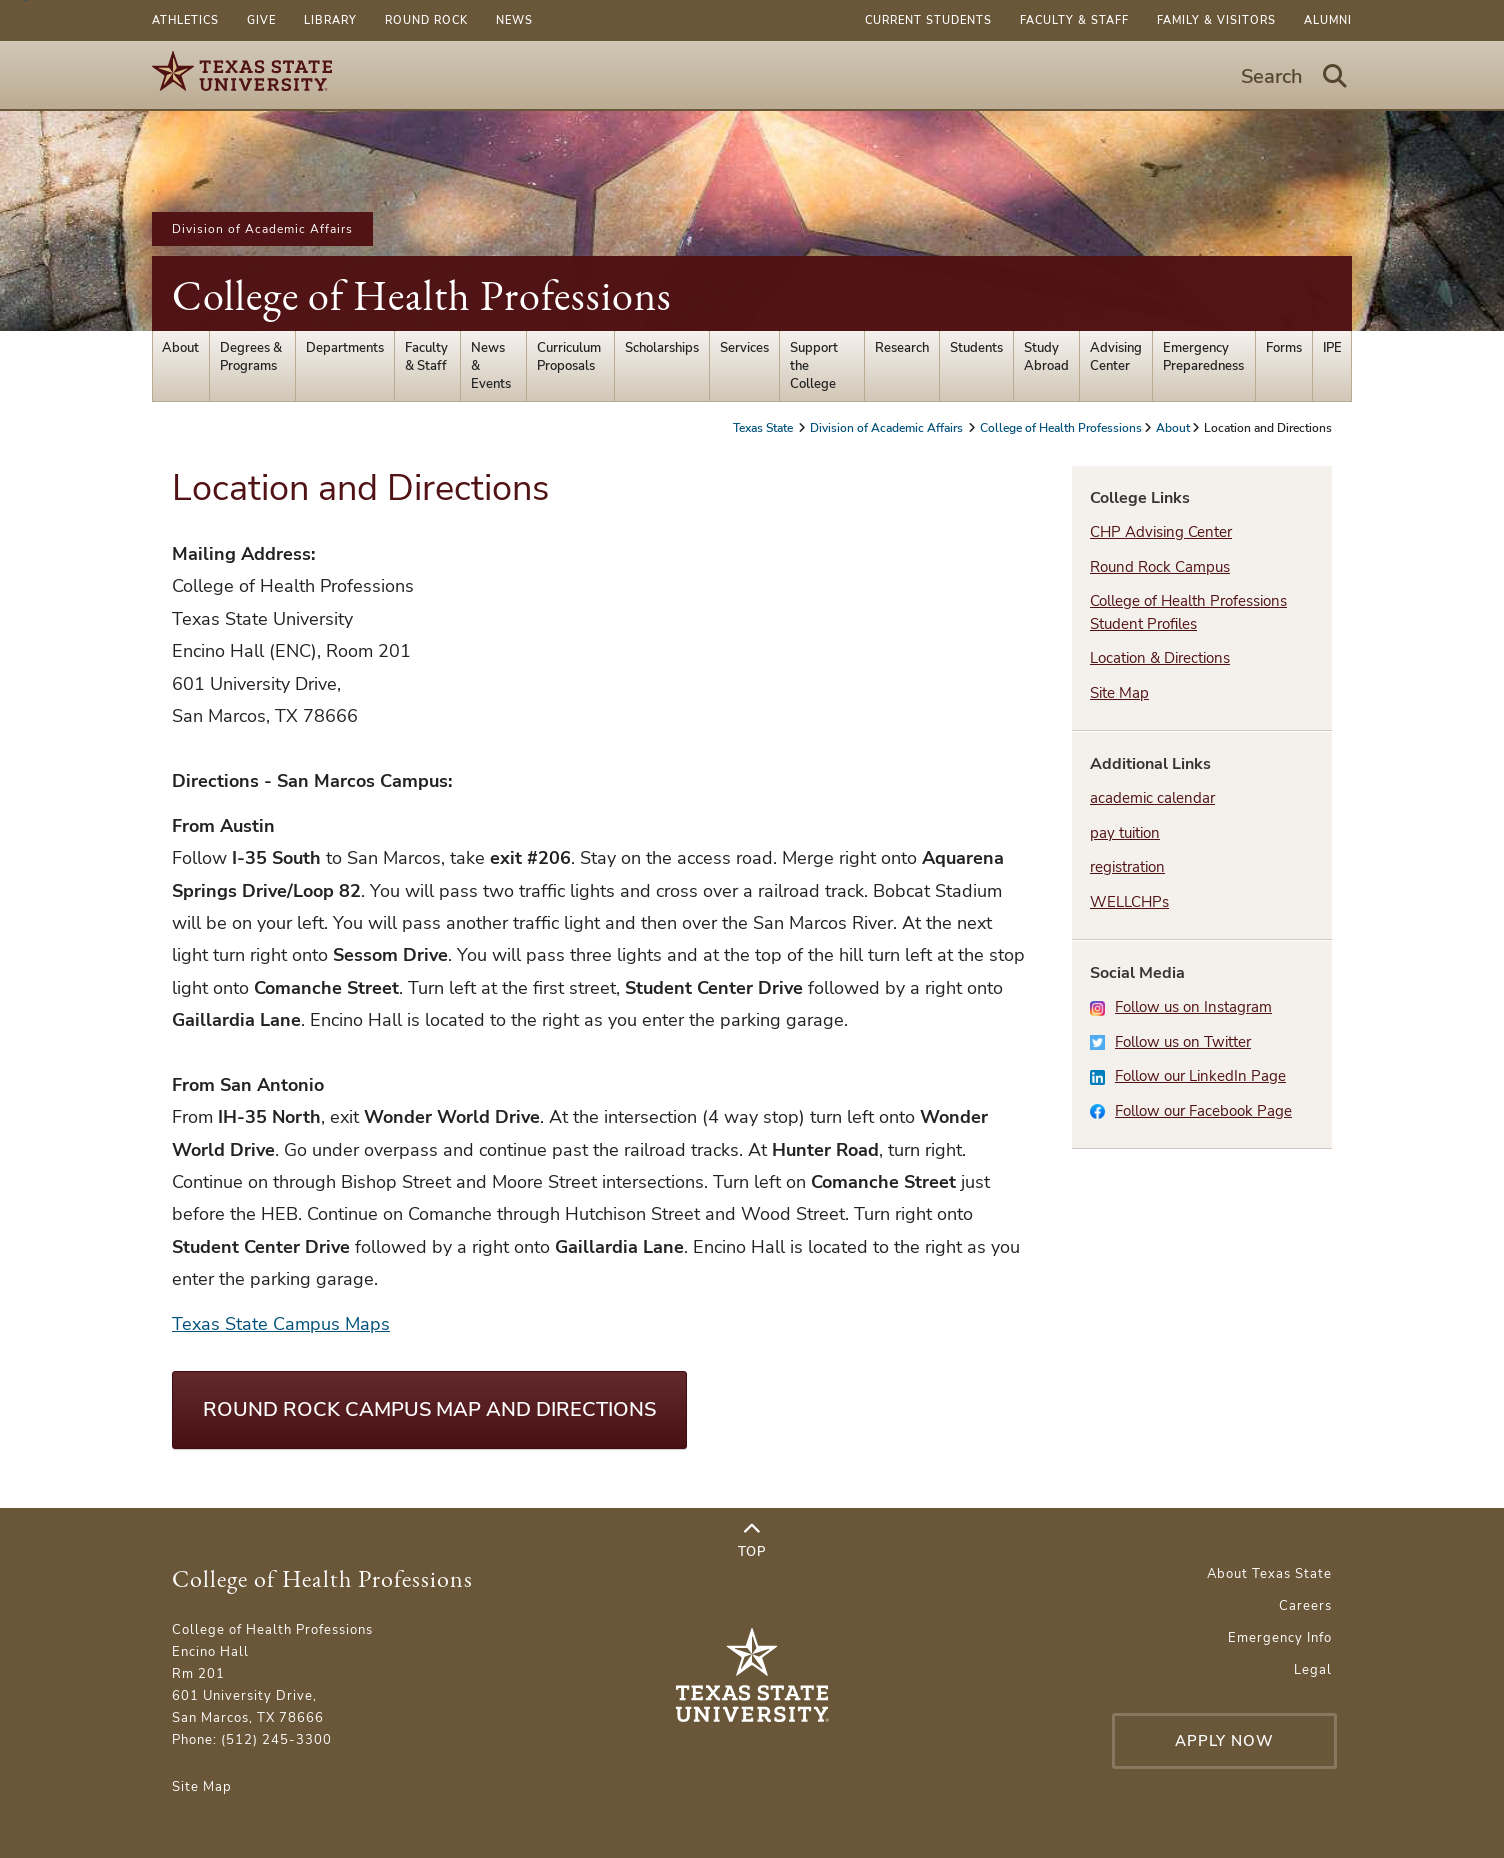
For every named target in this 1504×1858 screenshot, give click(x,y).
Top (752, 1541)
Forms (1284, 348)
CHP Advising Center (1161, 532)
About (180, 348)
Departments (345, 348)
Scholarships (662, 348)
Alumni (1328, 20)
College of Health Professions (422, 295)
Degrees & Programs (251, 357)
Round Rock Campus (1160, 567)
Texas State (764, 428)
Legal (1313, 1670)
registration (1127, 867)
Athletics (185, 20)
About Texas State (1269, 1574)
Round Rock (426, 20)
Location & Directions (1160, 658)
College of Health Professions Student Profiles (1188, 612)
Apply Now (1224, 1741)
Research (902, 348)
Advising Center (1116, 357)
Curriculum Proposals (569, 357)
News (514, 20)
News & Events (491, 366)
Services (744, 348)
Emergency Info (1280, 1638)
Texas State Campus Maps (281, 1324)
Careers (1305, 1606)
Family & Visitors (1216, 20)
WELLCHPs (1129, 902)
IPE (1332, 348)
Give (261, 20)
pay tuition (1125, 833)
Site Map (1119, 693)
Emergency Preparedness (1203, 357)
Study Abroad (1046, 357)
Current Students (928, 20)
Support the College (814, 366)
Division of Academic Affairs (262, 229)
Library (330, 20)
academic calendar (1152, 798)
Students (976, 348)
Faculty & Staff (1074, 20)
